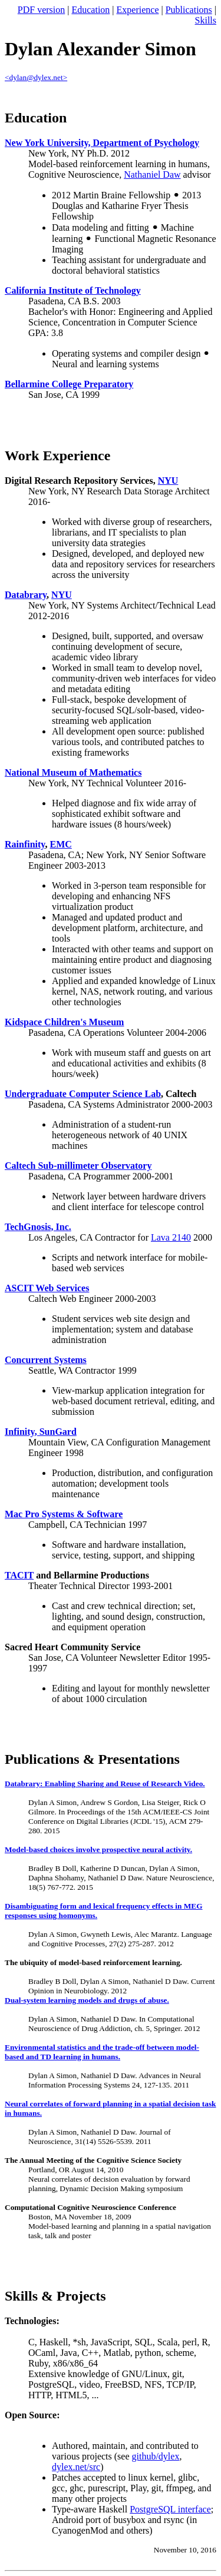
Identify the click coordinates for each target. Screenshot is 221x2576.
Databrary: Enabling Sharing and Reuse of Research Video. (105, 1783)
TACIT (19, 1575)
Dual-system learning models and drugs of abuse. (87, 2000)
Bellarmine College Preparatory (69, 384)
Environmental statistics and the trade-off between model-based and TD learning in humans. (102, 2052)
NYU (168, 481)
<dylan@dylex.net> (36, 77)
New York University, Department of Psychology (102, 143)
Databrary (26, 595)
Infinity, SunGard (41, 1432)
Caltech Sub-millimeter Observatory (78, 1166)
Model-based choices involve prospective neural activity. (98, 1849)
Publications (189, 10)
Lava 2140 (171, 1237)
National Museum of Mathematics (73, 772)
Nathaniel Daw (152, 174)
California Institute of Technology (73, 290)
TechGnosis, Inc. (38, 1227)
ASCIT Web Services (47, 1288)
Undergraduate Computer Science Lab (83, 1094)
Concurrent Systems (46, 1360)
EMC (60, 844)
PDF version (41, 10)
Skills (205, 20)
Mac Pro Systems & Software (64, 1514)
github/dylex (156, 2456)
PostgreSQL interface (170, 2509)
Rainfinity (25, 844)
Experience (138, 10)
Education (90, 10)
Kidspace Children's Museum (64, 1022)
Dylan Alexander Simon (100, 48)
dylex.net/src (76, 2467)
